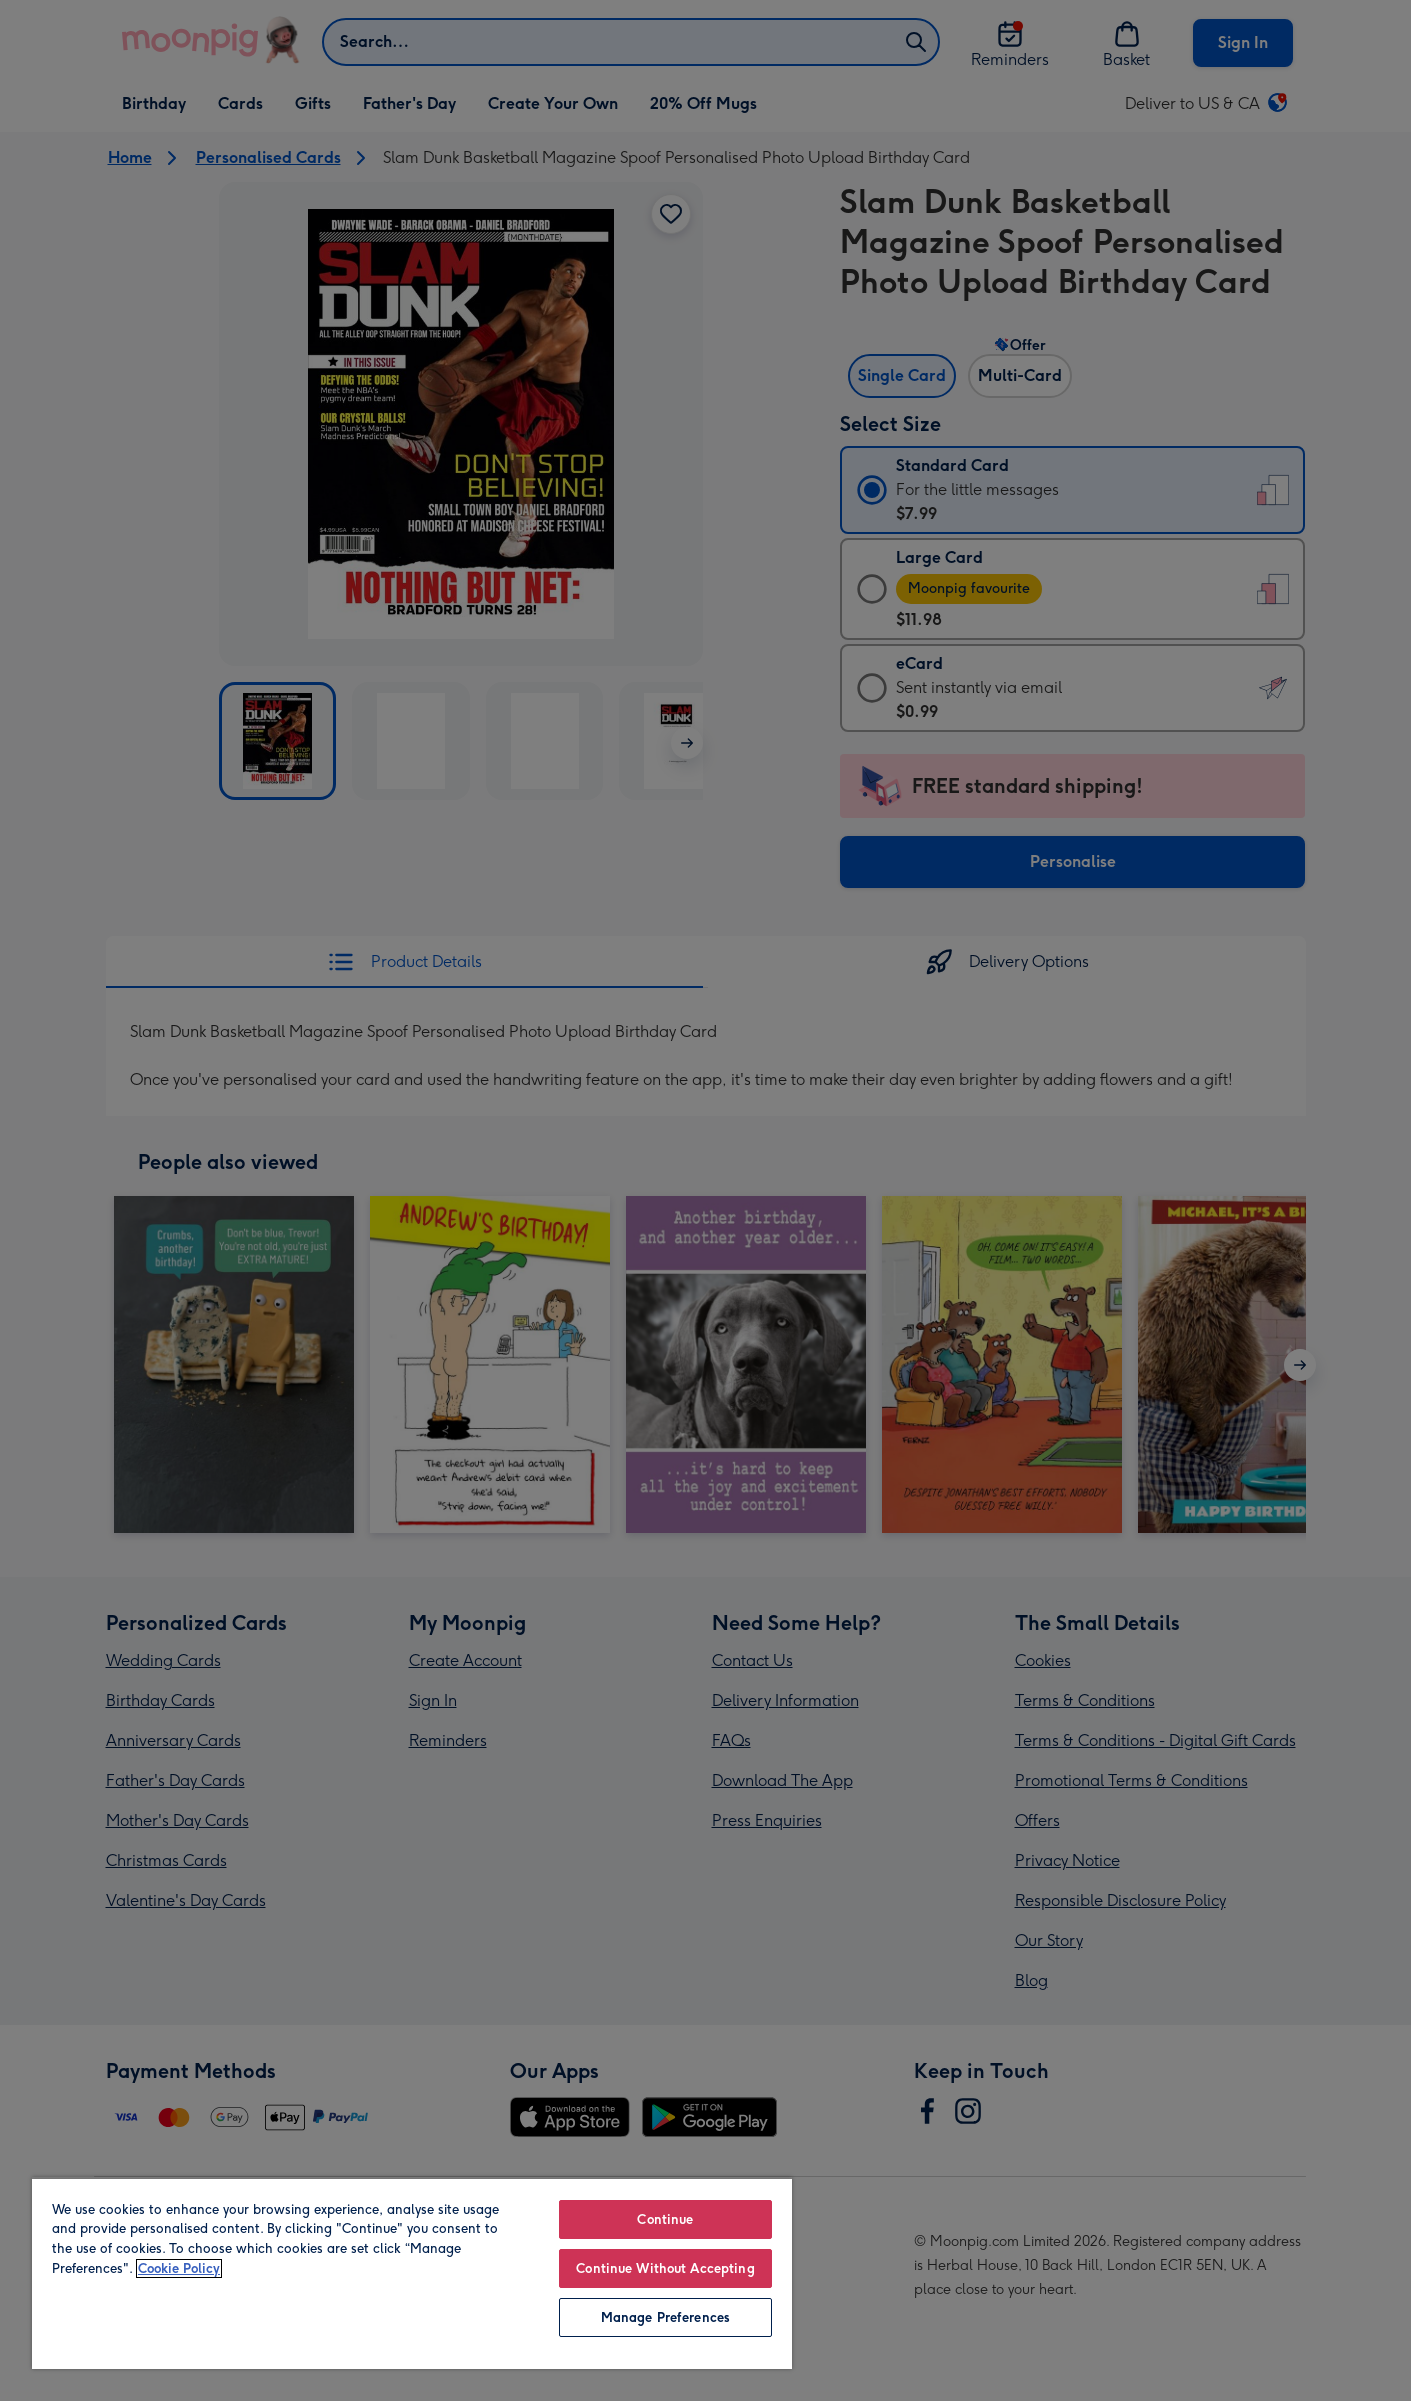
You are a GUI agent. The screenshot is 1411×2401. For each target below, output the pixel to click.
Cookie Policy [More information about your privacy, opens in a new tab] (179, 2268)
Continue (665, 2219)
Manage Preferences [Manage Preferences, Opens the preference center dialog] (665, 2317)
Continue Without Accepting (665, 2268)
